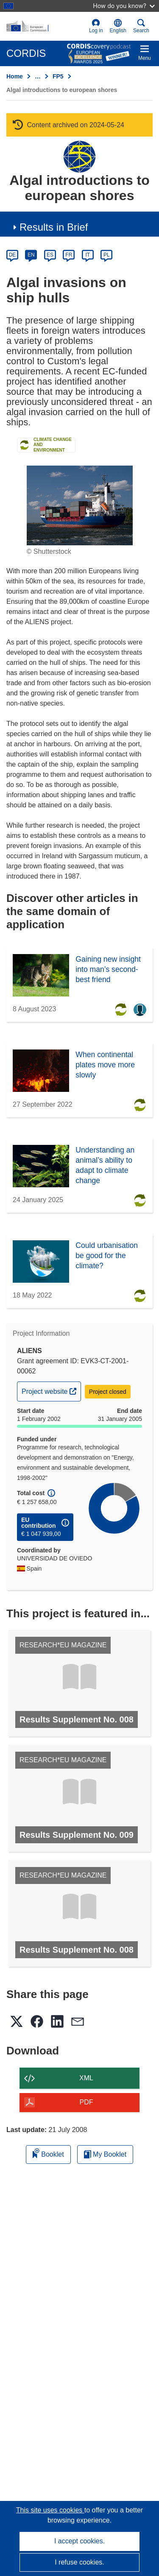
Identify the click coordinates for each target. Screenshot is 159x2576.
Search (141, 26)
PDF (86, 2102)
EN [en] (31, 255)
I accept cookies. (79, 2541)
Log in (96, 26)
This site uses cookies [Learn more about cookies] (50, 2510)
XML (86, 2078)
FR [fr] (68, 255)
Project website (51, 1390)
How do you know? (124, 5)
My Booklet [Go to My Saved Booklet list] (105, 2154)
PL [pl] (106, 255)
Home (14, 76)
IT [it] (87, 255)
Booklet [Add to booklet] (48, 2153)
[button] (118, 26)
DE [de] (12, 255)
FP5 (58, 76)
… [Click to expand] (38, 76)
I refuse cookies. (79, 2562)
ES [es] (50, 255)
